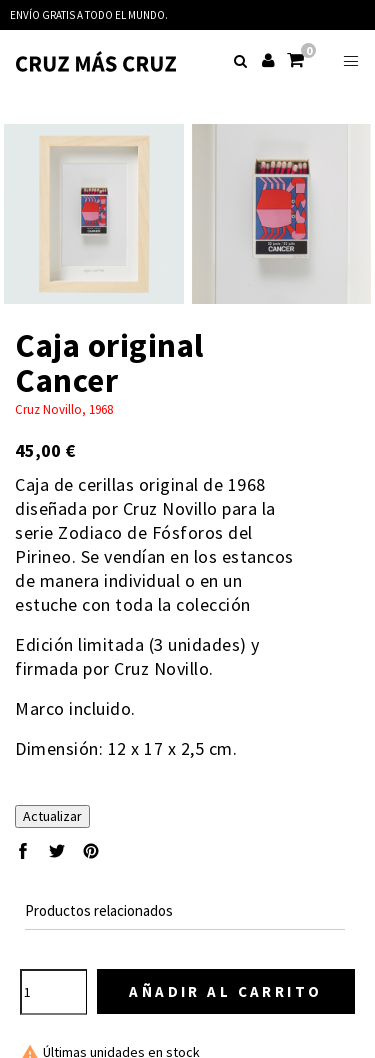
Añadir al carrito (225, 991)
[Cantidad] (53, 992)
